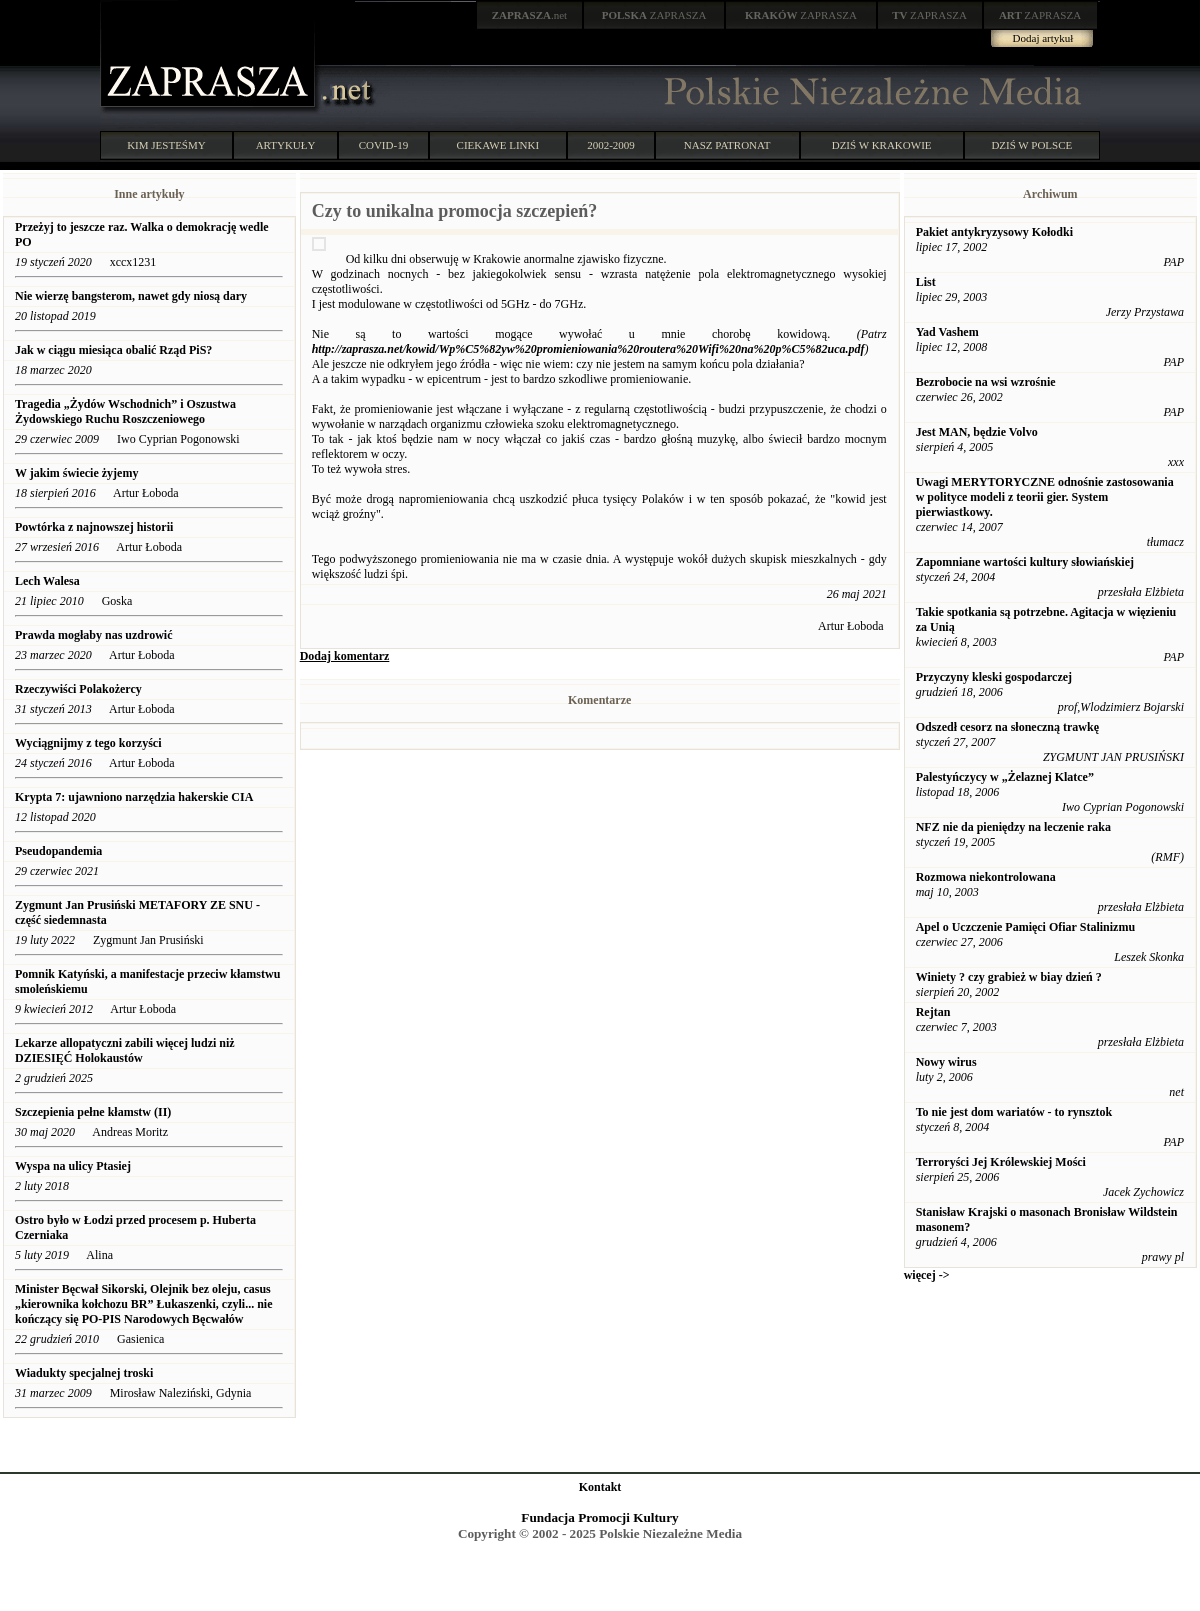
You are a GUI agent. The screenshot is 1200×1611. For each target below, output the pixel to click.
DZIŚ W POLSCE (1031, 145)
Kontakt (600, 1487)
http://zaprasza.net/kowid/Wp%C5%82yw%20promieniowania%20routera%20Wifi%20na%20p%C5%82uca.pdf (588, 349)
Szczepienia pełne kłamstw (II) (93, 1112)
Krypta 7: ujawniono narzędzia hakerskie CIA (134, 797)
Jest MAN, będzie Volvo (977, 432)
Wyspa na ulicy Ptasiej (73, 1166)
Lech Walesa (47, 581)
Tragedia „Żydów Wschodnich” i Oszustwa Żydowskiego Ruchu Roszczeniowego (125, 411)
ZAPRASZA (654, 15)
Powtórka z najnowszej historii (94, 527)
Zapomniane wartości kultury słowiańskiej (1025, 562)
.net (530, 15)
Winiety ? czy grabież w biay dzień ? (1009, 977)
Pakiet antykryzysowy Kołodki (994, 232)
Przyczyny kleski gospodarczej (994, 677)
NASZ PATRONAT (727, 145)
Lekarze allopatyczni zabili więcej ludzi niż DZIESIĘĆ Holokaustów (125, 1050)
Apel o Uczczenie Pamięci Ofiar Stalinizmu (1025, 927)
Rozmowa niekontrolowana (986, 877)
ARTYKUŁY (286, 145)
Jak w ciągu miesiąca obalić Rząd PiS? (113, 350)
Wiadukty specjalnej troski (84, 1373)
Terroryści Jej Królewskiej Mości (1001, 1162)
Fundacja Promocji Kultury (599, 1517)
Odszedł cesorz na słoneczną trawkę (1007, 727)
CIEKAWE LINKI (498, 145)
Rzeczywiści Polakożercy (78, 689)
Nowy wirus (946, 1062)
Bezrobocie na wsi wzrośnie (986, 382)
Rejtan (933, 1012)
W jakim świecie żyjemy (76, 473)
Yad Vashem (947, 332)
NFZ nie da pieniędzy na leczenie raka (1013, 827)
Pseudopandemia (60, 851)
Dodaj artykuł (1043, 38)
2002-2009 (611, 145)
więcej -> (927, 1275)
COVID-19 (384, 145)
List (926, 282)
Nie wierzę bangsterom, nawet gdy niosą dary (132, 296)
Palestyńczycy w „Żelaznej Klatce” (1005, 777)
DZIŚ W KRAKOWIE (882, 145)
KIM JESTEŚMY (166, 145)
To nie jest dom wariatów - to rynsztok (1014, 1112)
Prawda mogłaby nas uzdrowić (93, 635)
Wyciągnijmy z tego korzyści (88, 743)
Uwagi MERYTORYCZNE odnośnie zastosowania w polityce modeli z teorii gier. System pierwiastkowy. (1045, 497)
